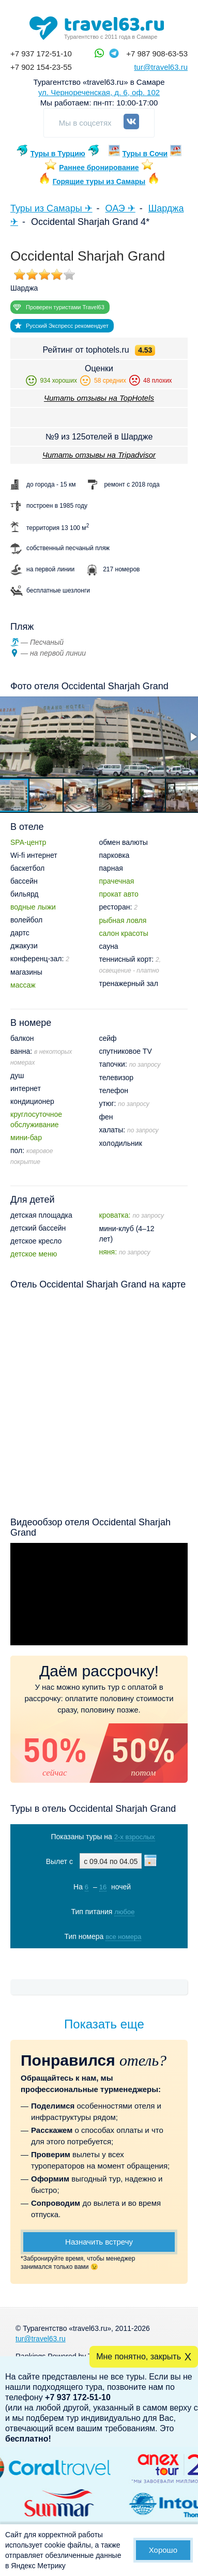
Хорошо (163, 2549)
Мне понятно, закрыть (138, 2356)
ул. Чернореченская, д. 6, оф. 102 (99, 92)
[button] (46, 795)
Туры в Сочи (145, 153)
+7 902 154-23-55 (41, 67)
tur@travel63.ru (161, 67)
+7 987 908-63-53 (157, 53)
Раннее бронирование (99, 167)
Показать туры (100, 1957)
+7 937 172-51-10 (41, 53)
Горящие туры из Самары (99, 181)
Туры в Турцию (58, 153)
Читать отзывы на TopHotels (99, 397)
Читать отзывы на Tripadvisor (99, 454)
